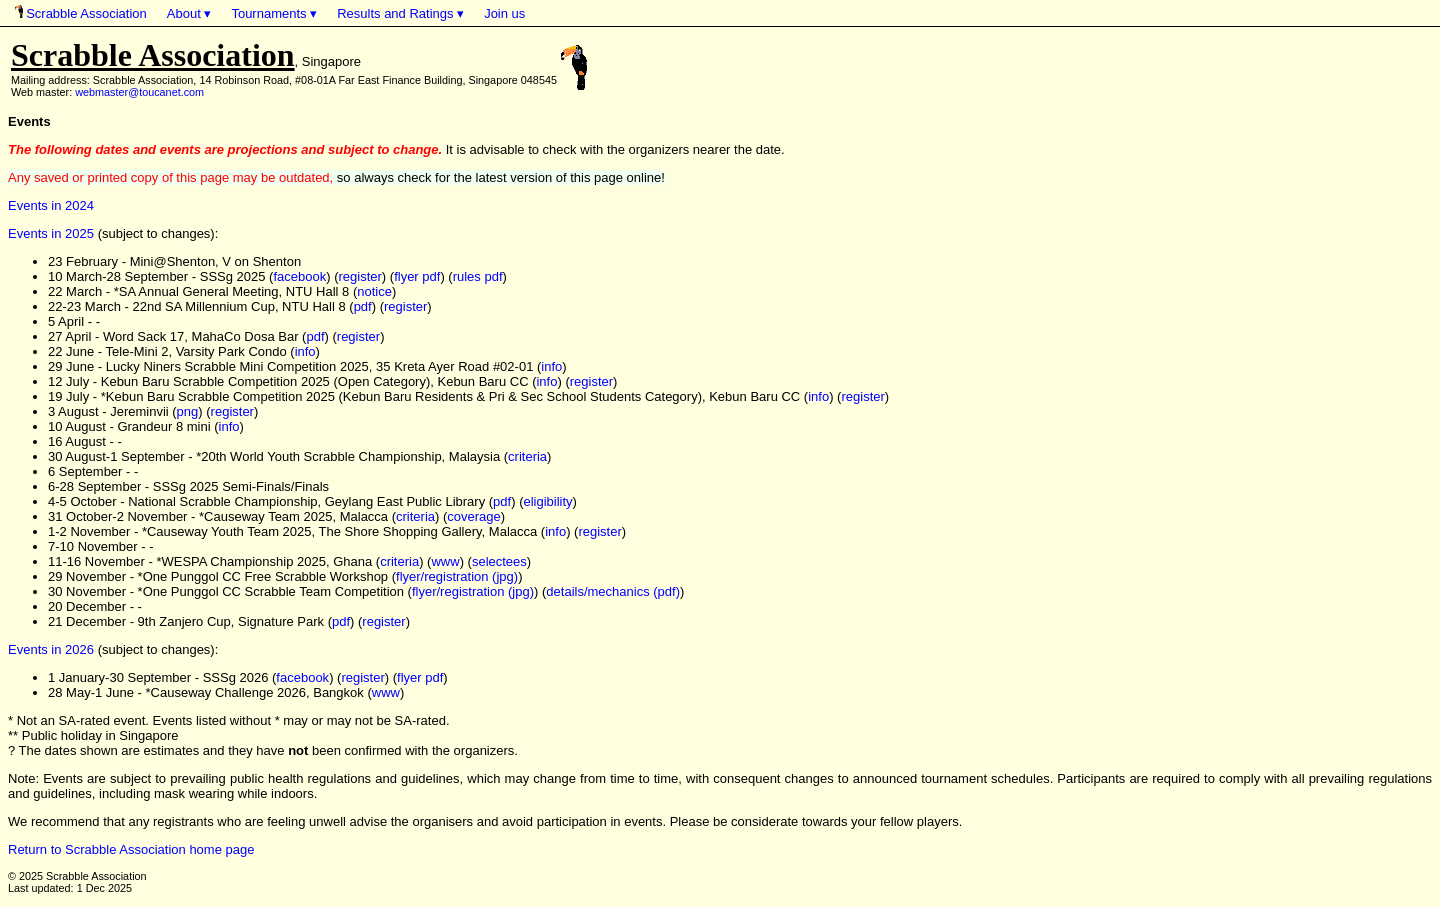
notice (374, 291)
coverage (473, 516)
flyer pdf (417, 276)
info (305, 351)
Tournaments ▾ (274, 13)
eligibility (547, 501)
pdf (363, 306)
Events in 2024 (51, 205)
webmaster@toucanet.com (139, 92)
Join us (504, 13)
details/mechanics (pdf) (613, 591)
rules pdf (478, 276)
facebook (299, 276)
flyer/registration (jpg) (457, 576)
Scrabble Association (81, 13)
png (188, 411)
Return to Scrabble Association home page (131, 849)
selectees (499, 561)
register (360, 276)
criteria (527, 456)
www (445, 561)
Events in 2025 (51, 233)
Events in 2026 (51, 649)
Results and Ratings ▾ (400, 13)
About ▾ (189, 13)
